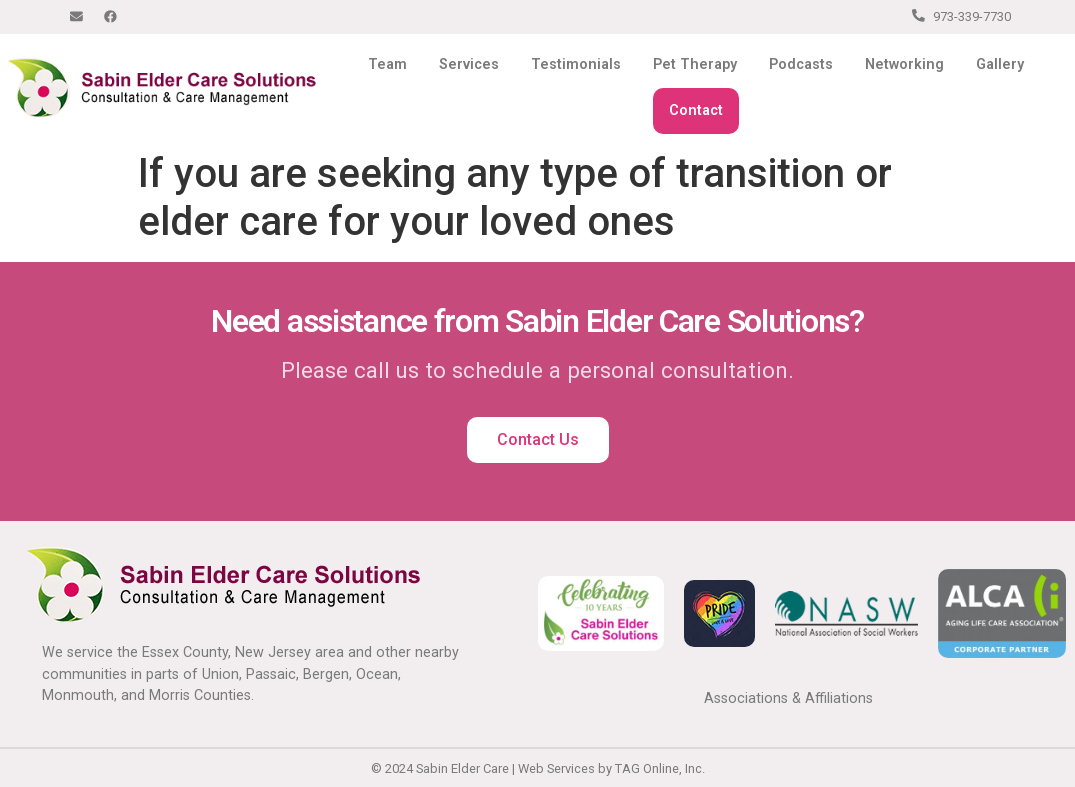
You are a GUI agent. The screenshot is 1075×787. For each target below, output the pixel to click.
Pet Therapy (695, 64)
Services (469, 64)
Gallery (1000, 64)
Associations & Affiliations (788, 698)
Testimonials (576, 64)
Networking (904, 64)
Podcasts (801, 64)
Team (387, 64)
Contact (696, 110)
